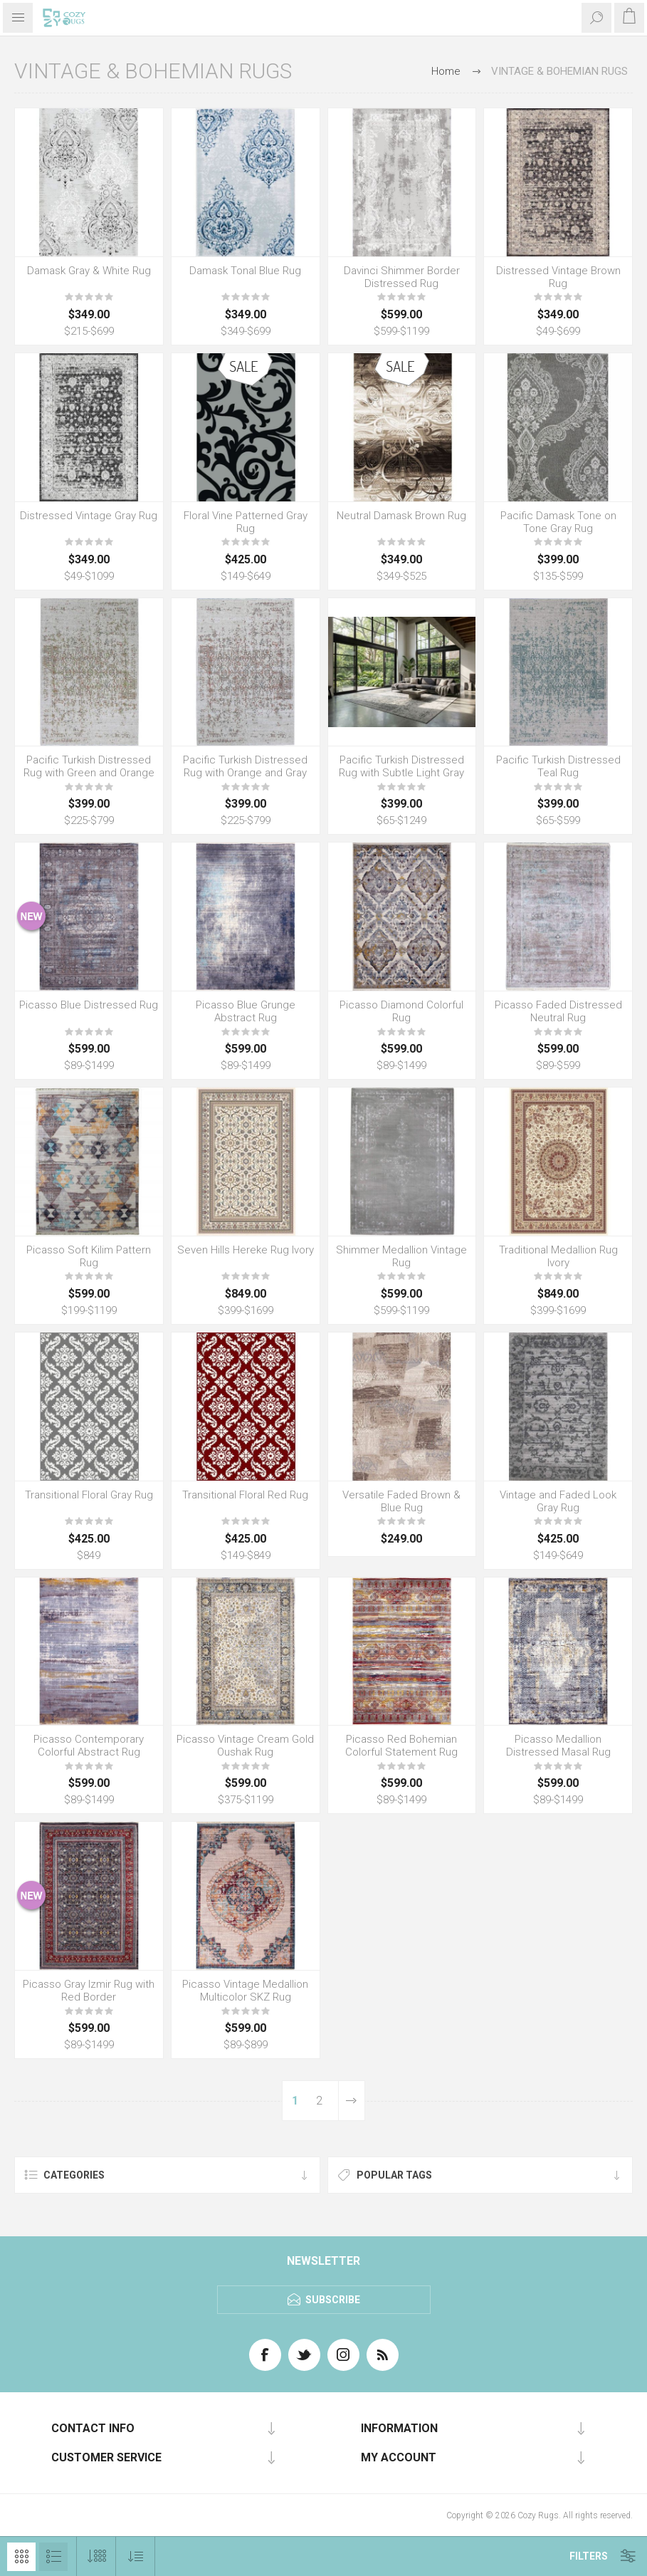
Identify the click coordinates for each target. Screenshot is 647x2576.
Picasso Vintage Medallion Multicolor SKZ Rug (245, 1990)
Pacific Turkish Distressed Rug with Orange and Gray (245, 766)
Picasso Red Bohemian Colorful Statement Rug (401, 1745)
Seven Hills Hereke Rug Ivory (245, 1249)
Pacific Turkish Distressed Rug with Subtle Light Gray (401, 766)
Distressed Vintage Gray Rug (88, 515)
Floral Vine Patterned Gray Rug (245, 522)
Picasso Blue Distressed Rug (88, 1004)
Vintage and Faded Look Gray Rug (558, 1501)
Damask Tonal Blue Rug (245, 270)
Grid (21, 2557)
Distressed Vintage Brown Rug (558, 277)
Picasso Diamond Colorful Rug (401, 1011)
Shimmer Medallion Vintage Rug (401, 1256)
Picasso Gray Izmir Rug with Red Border (88, 1990)
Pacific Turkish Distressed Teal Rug (558, 766)
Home (446, 71)
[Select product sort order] (135, 2556)
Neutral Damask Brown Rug (401, 515)
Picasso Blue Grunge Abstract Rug (245, 1011)
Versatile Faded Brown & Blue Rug (401, 1501)
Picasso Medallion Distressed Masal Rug (558, 1745)
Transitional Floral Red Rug (245, 1494)
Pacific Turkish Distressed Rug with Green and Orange (88, 766)
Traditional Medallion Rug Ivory (558, 1256)
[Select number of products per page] (96, 2556)
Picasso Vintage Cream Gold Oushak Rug (245, 1745)
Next (351, 2100)
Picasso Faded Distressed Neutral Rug (558, 1011)
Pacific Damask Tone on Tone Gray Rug (558, 522)
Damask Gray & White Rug (89, 270)
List (53, 2557)
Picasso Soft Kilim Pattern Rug (88, 1256)
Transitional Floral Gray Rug (89, 1494)
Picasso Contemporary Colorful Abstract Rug (88, 1745)
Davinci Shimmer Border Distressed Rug (402, 277)
